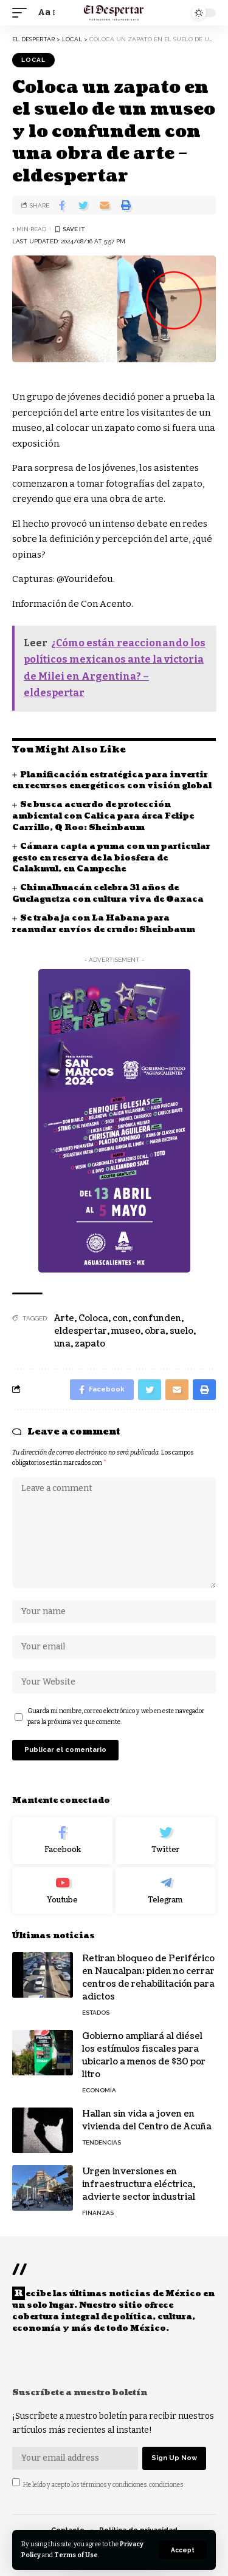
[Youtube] (62, 1891)
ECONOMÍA (99, 2090)
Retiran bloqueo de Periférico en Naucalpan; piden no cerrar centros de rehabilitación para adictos (148, 1978)
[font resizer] (46, 13)
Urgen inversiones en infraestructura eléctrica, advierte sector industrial (138, 2184)
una (62, 1344)
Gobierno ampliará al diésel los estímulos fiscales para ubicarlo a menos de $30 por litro (144, 2055)
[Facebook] (62, 1840)
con (120, 1318)
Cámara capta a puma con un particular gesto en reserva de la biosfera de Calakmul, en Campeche (111, 858)
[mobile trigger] (22, 13)
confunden (157, 1318)
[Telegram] (166, 1891)
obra (155, 1331)
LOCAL (33, 59)
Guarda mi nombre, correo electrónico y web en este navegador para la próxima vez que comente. (116, 1716)
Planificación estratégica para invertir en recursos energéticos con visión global (112, 780)
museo (125, 1331)
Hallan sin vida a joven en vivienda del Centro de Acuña (147, 2120)
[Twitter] (166, 1840)
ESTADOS (95, 2012)
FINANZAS (98, 2212)
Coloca (93, 1318)
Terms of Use (76, 2555)
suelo (181, 1331)
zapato (90, 1344)
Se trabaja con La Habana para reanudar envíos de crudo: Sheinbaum (103, 924)
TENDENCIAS (101, 2142)
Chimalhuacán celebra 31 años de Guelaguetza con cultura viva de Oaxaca (108, 893)
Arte (64, 1318)
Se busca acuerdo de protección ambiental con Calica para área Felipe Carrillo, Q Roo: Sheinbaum (103, 816)
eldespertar (80, 1331)
